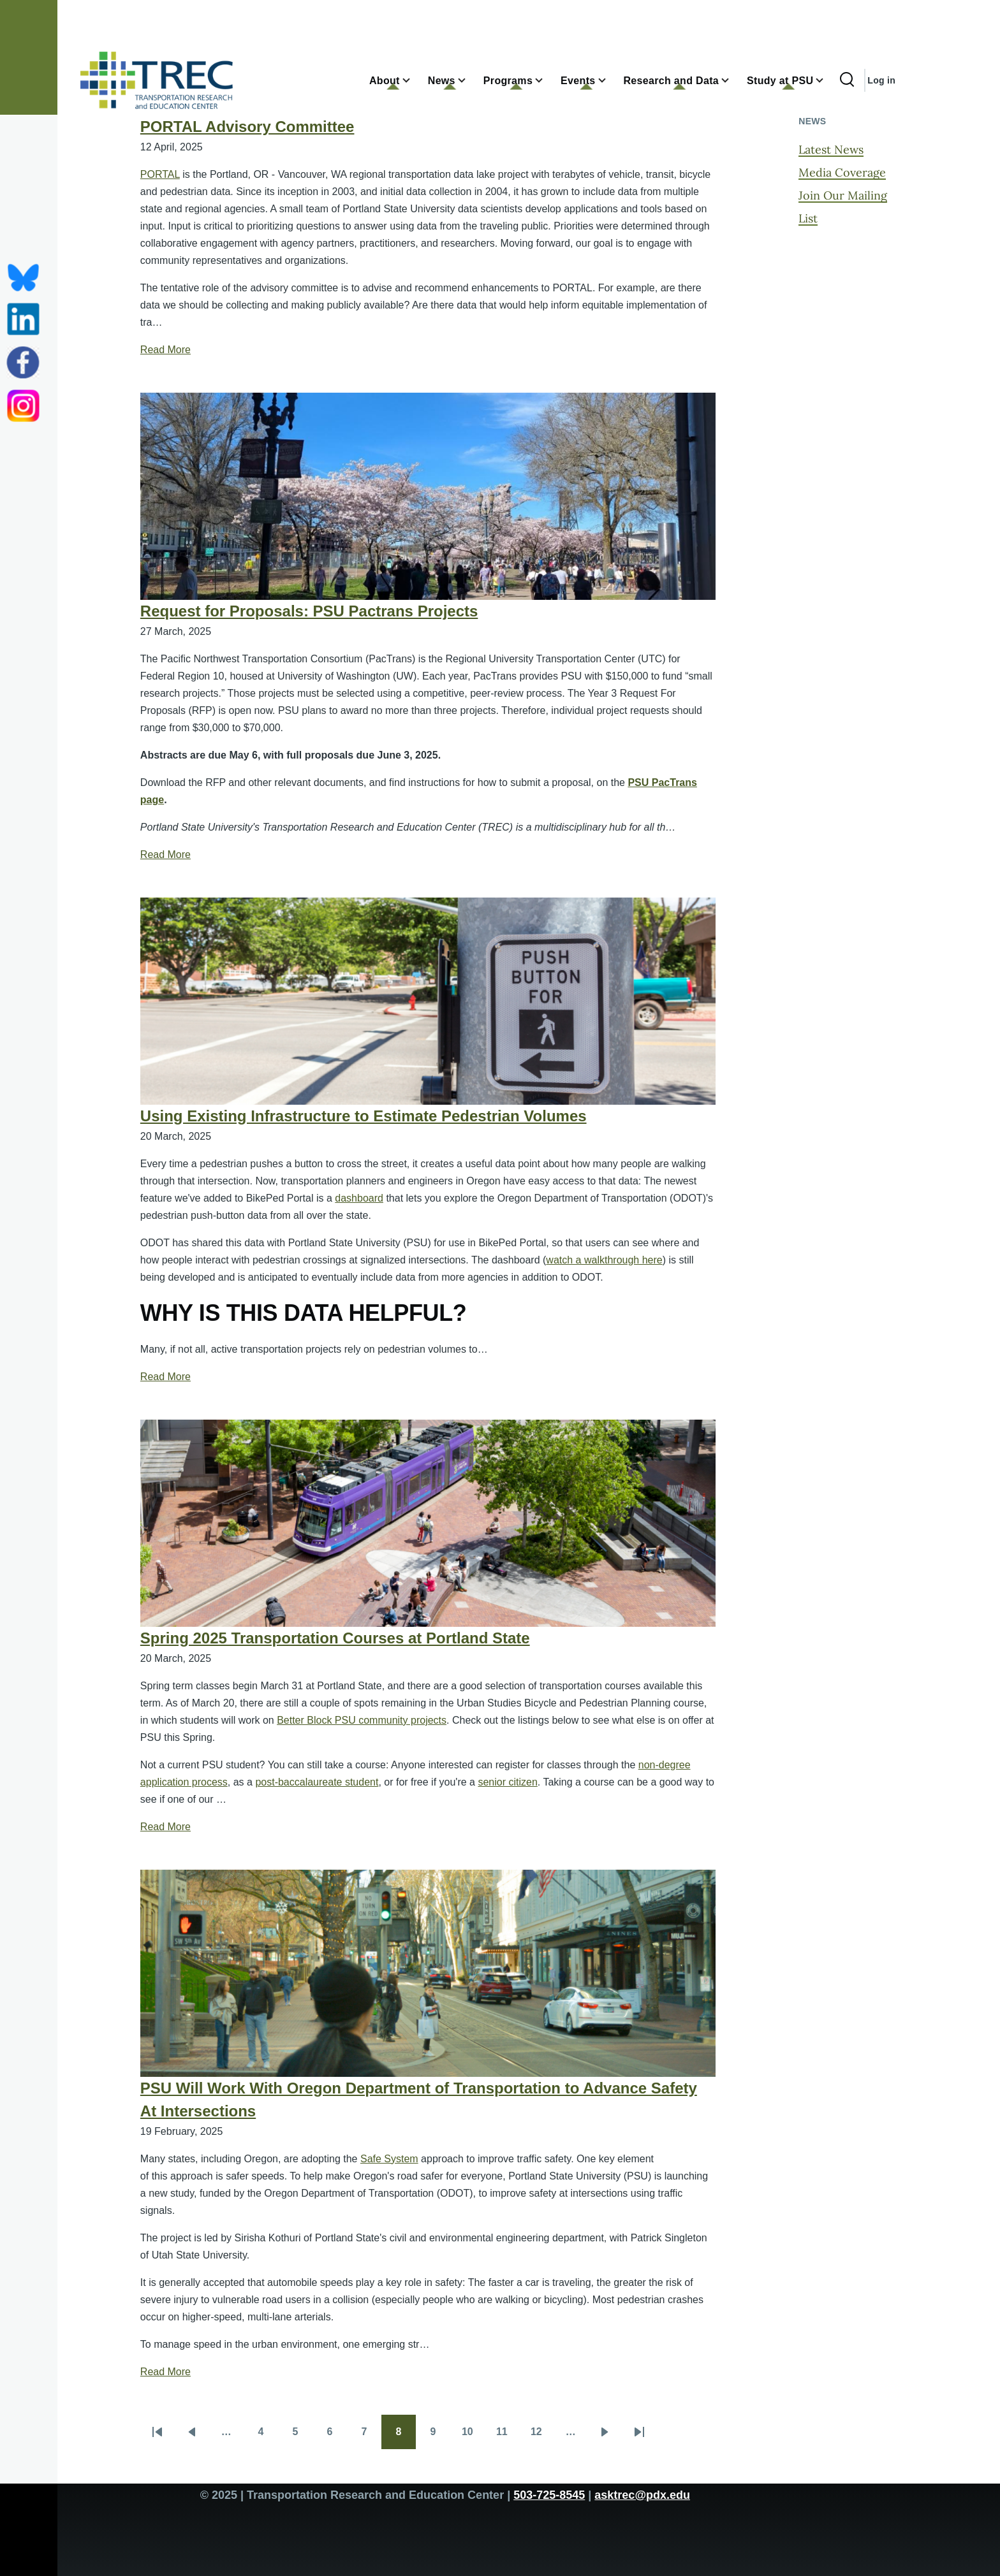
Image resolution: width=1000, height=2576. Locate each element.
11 (507, 2435)
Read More (165, 349)
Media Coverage (842, 172)
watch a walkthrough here (604, 1260)
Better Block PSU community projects (361, 1720)
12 (542, 2435)
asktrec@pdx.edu (642, 2495)
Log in (881, 80)
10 (473, 2435)
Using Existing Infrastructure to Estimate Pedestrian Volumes (363, 1115)
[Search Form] (847, 80)
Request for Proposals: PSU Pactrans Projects (309, 611)
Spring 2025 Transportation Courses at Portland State (335, 1638)
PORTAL (160, 174)
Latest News (831, 149)
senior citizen (507, 1782)
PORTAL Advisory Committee (247, 126)
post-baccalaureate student (316, 1782)
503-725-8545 (549, 2495)
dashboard (359, 1198)
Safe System (389, 2158)
